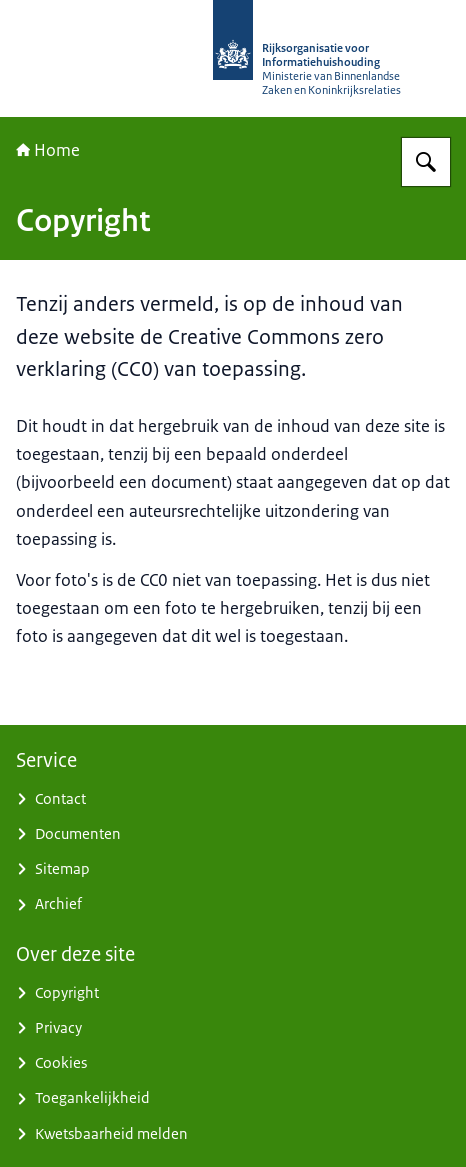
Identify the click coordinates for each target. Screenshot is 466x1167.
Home (48, 150)
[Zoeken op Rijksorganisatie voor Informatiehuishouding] (426, 162)
